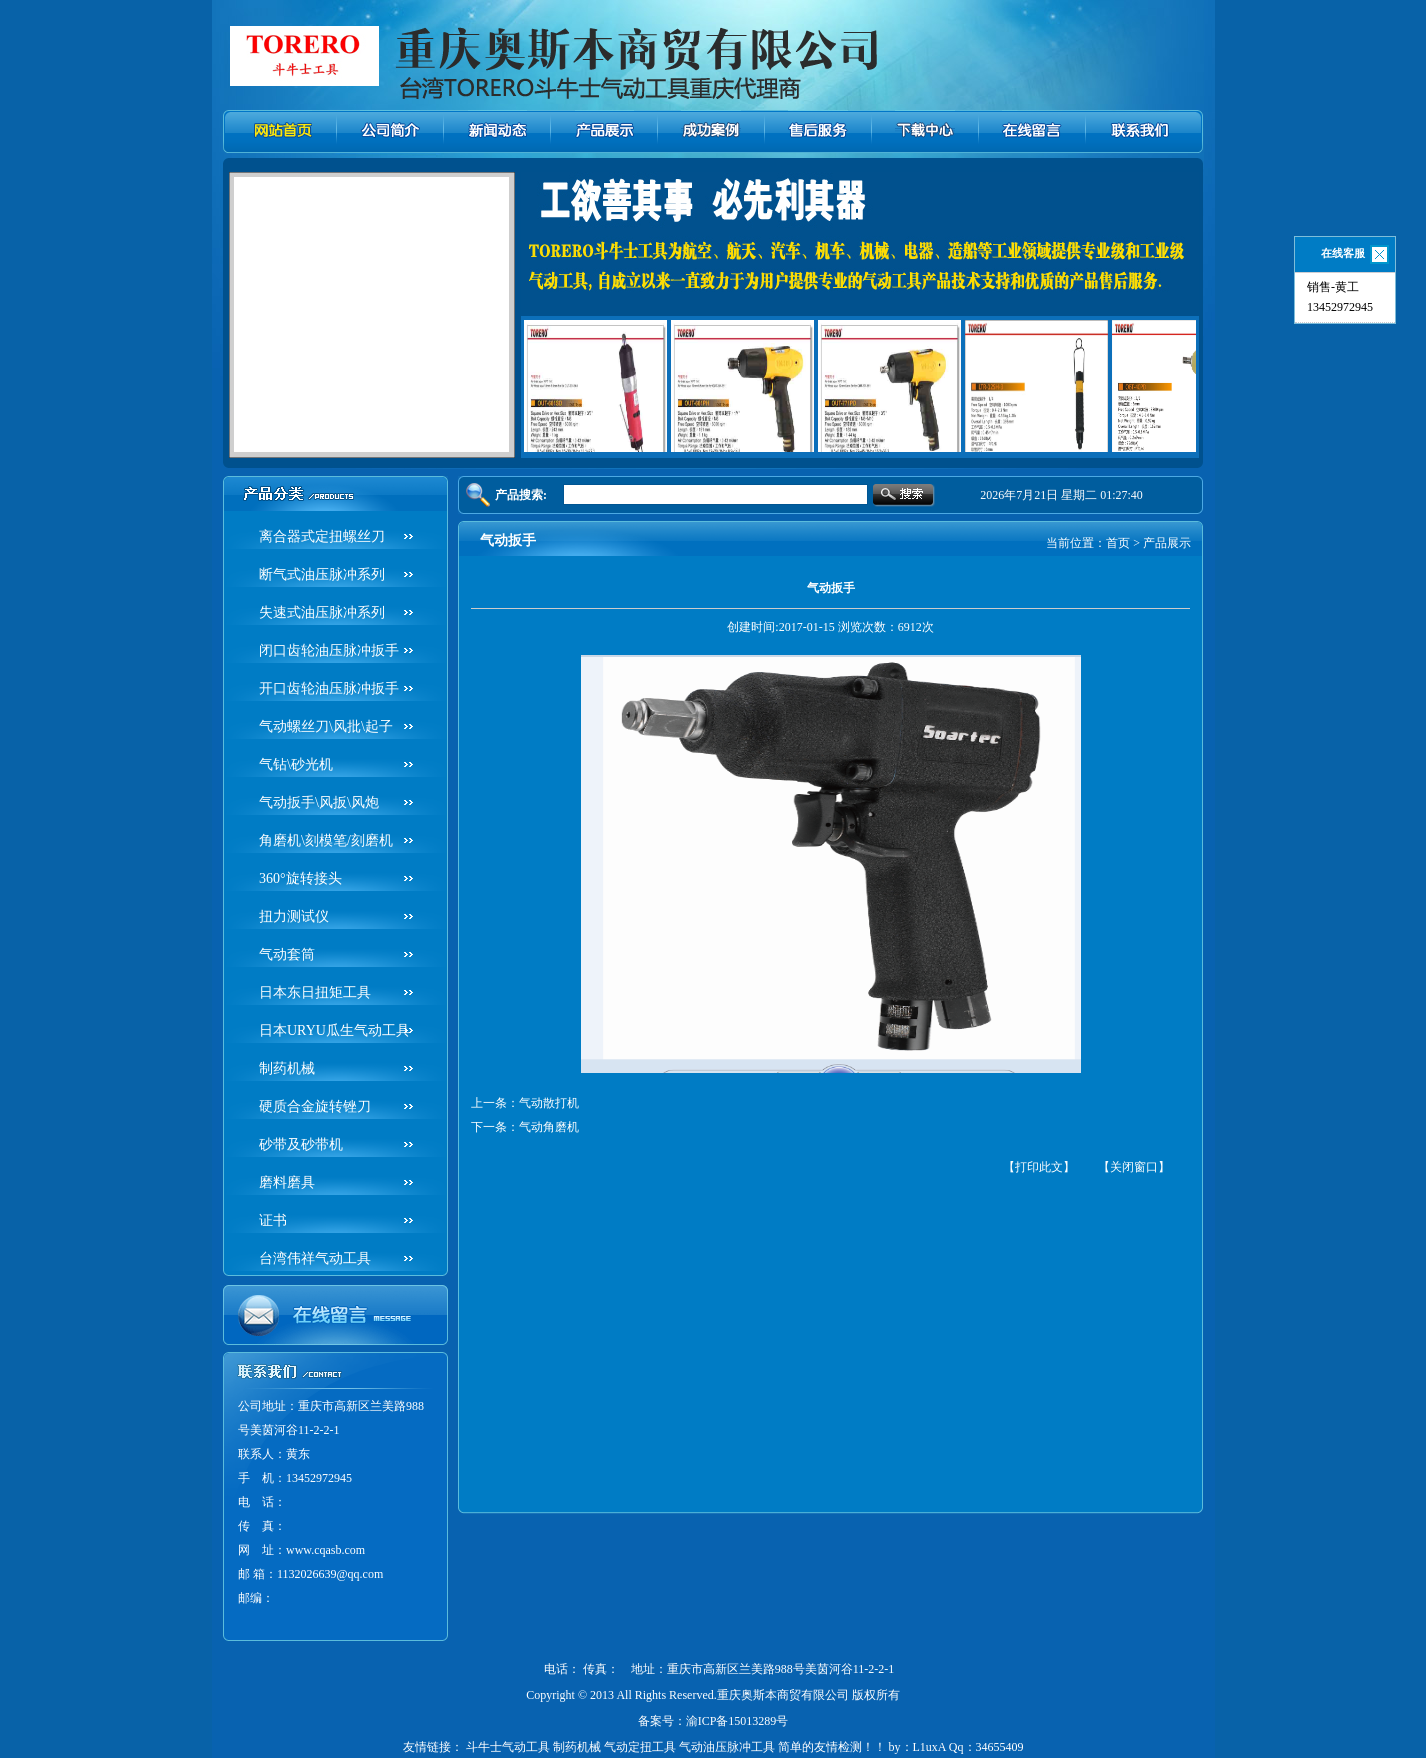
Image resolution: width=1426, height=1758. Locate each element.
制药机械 (287, 1068)
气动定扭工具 (640, 1747)
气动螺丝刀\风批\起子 (326, 726)
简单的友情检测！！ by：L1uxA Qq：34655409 (901, 1747)
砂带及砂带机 (301, 1144)
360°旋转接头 (300, 878)
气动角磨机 (549, 1127)
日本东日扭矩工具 (315, 992)
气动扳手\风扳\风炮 (319, 802)
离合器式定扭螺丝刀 (322, 536)
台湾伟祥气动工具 (315, 1258)
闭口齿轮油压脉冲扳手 (329, 650)
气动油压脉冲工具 (727, 1747)
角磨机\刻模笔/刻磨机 (326, 840)
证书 (273, 1220)
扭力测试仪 (294, 916)
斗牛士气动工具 (508, 1747)
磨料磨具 (287, 1182)
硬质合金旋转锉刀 (315, 1106)
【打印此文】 (1039, 1167)
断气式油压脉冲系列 (322, 574)
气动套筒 (287, 954)
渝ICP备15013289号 (737, 1721)
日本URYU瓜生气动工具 (334, 1030)
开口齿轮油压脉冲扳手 (329, 688)
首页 (1118, 543)
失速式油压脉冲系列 (322, 612)
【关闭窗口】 (1134, 1167)
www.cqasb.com (325, 1550)
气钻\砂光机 (296, 764)
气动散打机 (549, 1103)
